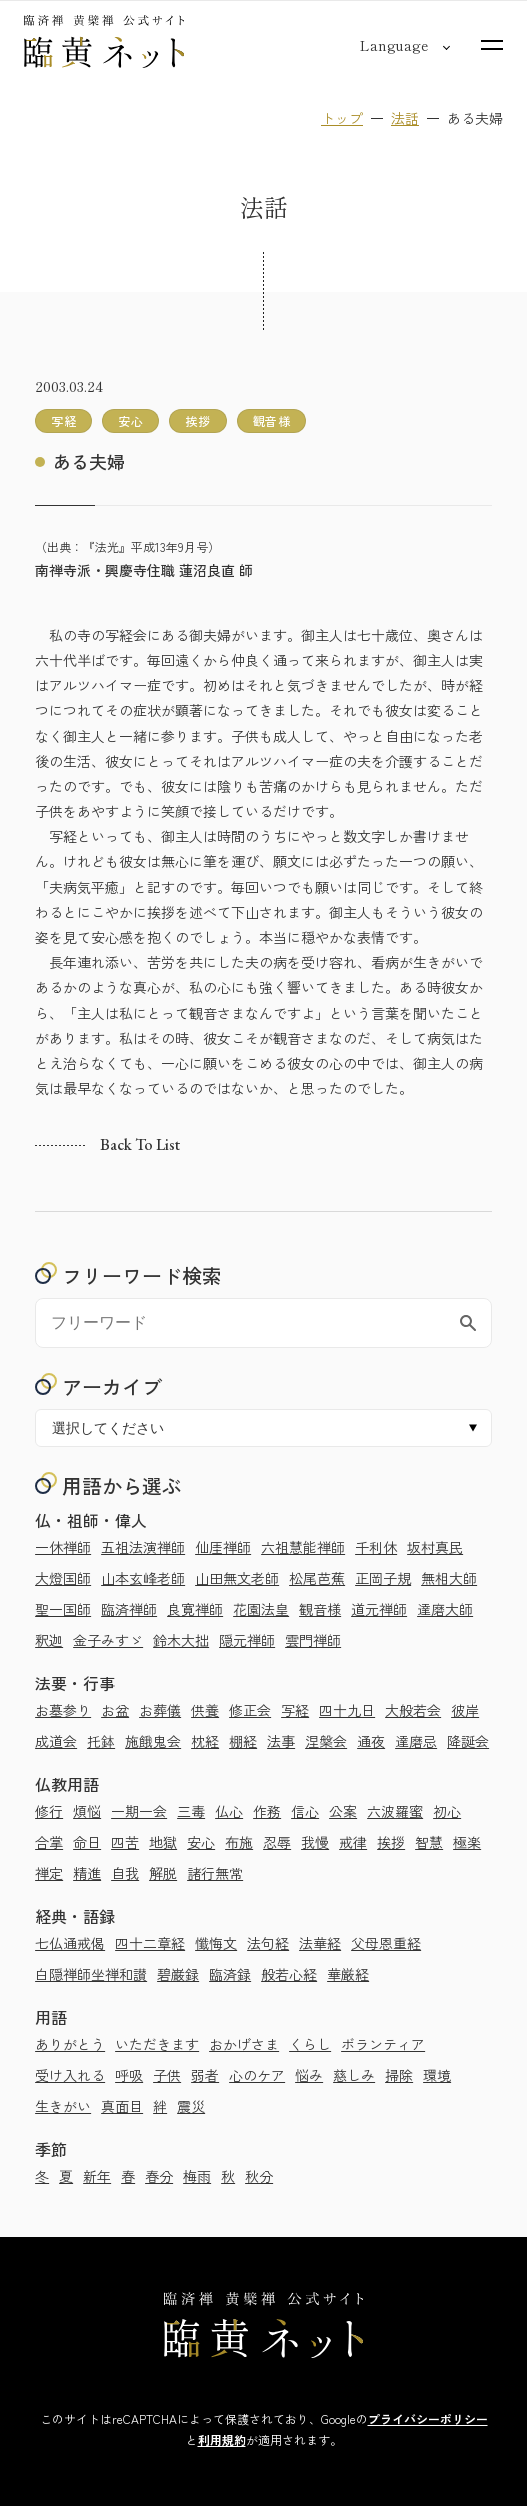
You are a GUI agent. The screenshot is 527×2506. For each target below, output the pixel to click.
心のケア (257, 2075)
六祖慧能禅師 (303, 1547)
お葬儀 (160, 1710)
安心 (201, 1842)
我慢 (315, 1842)
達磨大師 (445, 1609)
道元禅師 (379, 1609)
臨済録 (230, 1974)
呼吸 (129, 2075)
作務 (267, 1811)
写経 (295, 1710)
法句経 (268, 1943)
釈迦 (49, 1640)
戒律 (353, 1842)
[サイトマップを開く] (492, 45)
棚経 (243, 1741)
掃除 (399, 2075)
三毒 (191, 1811)
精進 (87, 1873)
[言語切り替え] (393, 45)
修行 (49, 1811)
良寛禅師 (195, 1609)
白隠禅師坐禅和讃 (91, 1974)
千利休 (376, 1547)
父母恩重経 (386, 1943)
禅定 (49, 1873)
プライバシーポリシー (428, 2418)
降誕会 (468, 1741)
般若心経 (289, 1974)
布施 (239, 1842)
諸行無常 (215, 1873)
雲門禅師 (313, 1640)
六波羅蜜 (395, 1811)
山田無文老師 (237, 1578)
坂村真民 (435, 1547)
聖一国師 (63, 1609)
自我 (125, 1873)
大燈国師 (63, 1578)
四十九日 (347, 1710)
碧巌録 (178, 1974)
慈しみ (354, 2075)
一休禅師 (63, 1547)
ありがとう (70, 2044)
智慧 (429, 1842)
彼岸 (465, 1710)
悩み (309, 2075)
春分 (159, 2176)
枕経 (205, 1741)
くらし (310, 2044)
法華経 (320, 1943)
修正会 (250, 1710)
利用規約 (222, 2439)
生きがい (63, 2106)
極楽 (467, 1842)
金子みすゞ (108, 1640)
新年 (97, 2176)
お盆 (115, 1710)
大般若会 (413, 1710)
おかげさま (244, 2044)
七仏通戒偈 (70, 1943)
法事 (281, 1741)
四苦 (125, 1842)
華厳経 (348, 1974)
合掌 (49, 1842)
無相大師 (449, 1578)
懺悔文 (216, 1943)
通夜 (371, 1741)
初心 (447, 1811)
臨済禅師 (129, 1609)
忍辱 (277, 1842)
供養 (205, 1710)
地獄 (163, 1842)
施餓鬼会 (153, 1741)
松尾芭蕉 (317, 1578)
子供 (167, 2075)
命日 (87, 1842)
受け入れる (70, 2075)
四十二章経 (150, 1943)
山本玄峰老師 (143, 1578)
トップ (342, 118)
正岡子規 (383, 1578)
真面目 (122, 2106)
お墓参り (63, 1710)
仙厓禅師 (223, 1547)
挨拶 (391, 1842)
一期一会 (139, 1811)
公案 (343, 1811)
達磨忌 (416, 1741)
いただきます (157, 2044)
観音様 (320, 1609)
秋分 (259, 2176)
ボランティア (383, 2044)
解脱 (163, 1873)
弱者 (205, 2075)
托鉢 (101, 1741)
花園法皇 (261, 1609)
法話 (405, 118)
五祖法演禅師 (143, 1547)
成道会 (56, 1741)
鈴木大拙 (181, 1640)
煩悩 (87, 1811)
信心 (305, 1811)
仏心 (229, 1811)
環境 (437, 2075)
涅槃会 (326, 1741)
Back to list (140, 1145)
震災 (191, 2106)
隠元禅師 (247, 1640)
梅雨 (197, 2176)
